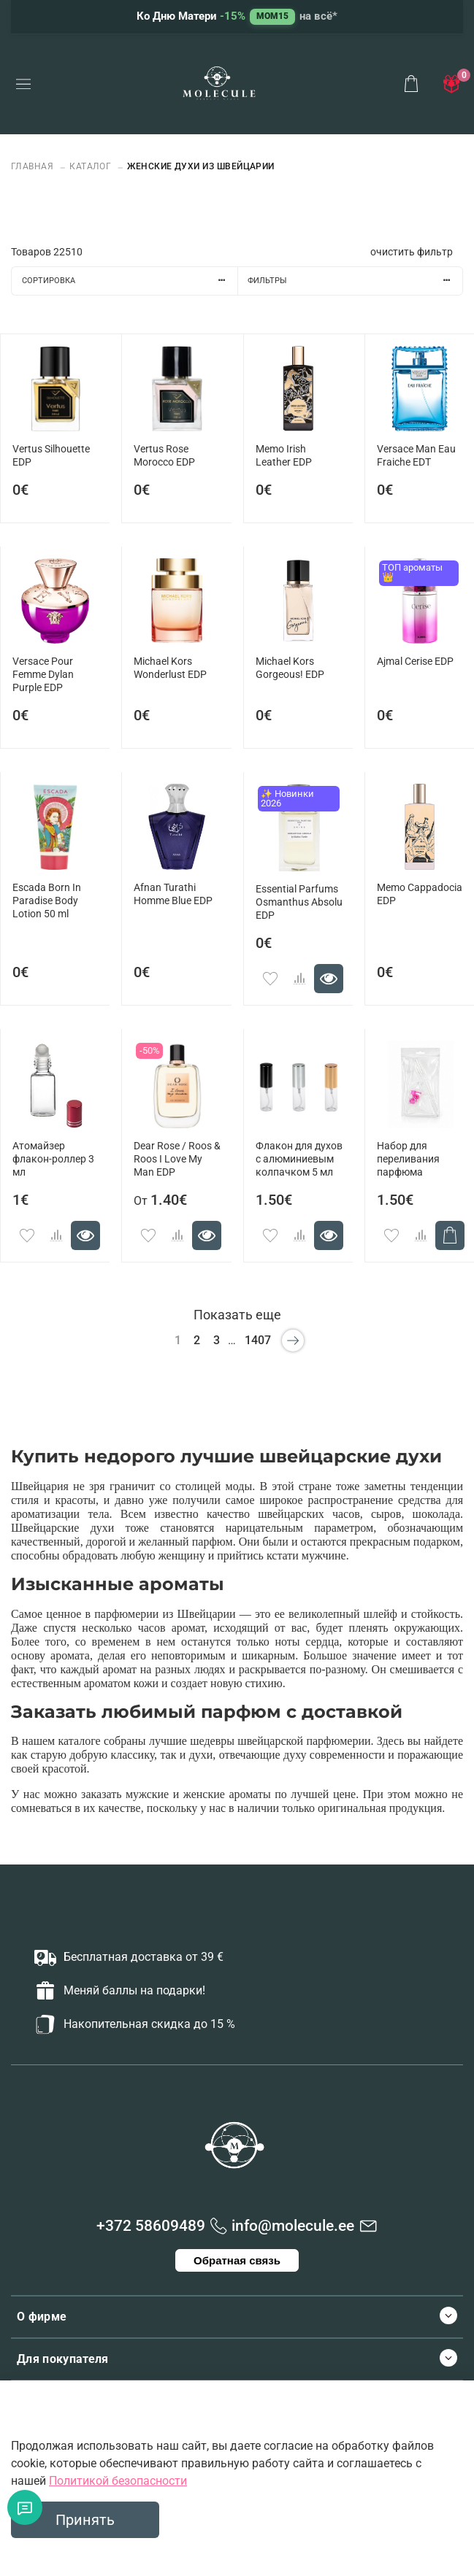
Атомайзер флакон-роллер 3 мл (53, 1159)
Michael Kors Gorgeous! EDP (290, 668)
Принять (85, 2520)
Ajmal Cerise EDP (415, 661)
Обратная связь (237, 2260)
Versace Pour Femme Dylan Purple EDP (43, 674)
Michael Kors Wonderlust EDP (170, 668)
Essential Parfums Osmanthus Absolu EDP (299, 902)
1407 (258, 1340)
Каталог (90, 166)
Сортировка (129, 280)
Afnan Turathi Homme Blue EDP (173, 894)
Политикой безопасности (118, 2481)
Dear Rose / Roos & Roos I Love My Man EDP (177, 1159)
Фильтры (355, 280)
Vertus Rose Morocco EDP (164, 455)
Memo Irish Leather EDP (284, 455)
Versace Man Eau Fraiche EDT (416, 455)
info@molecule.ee (293, 2225)
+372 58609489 (150, 2225)
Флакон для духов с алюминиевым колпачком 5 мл (299, 1159)
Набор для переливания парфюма (408, 1159)
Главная (33, 166)
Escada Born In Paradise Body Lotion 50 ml (46, 901)
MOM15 (272, 16)
